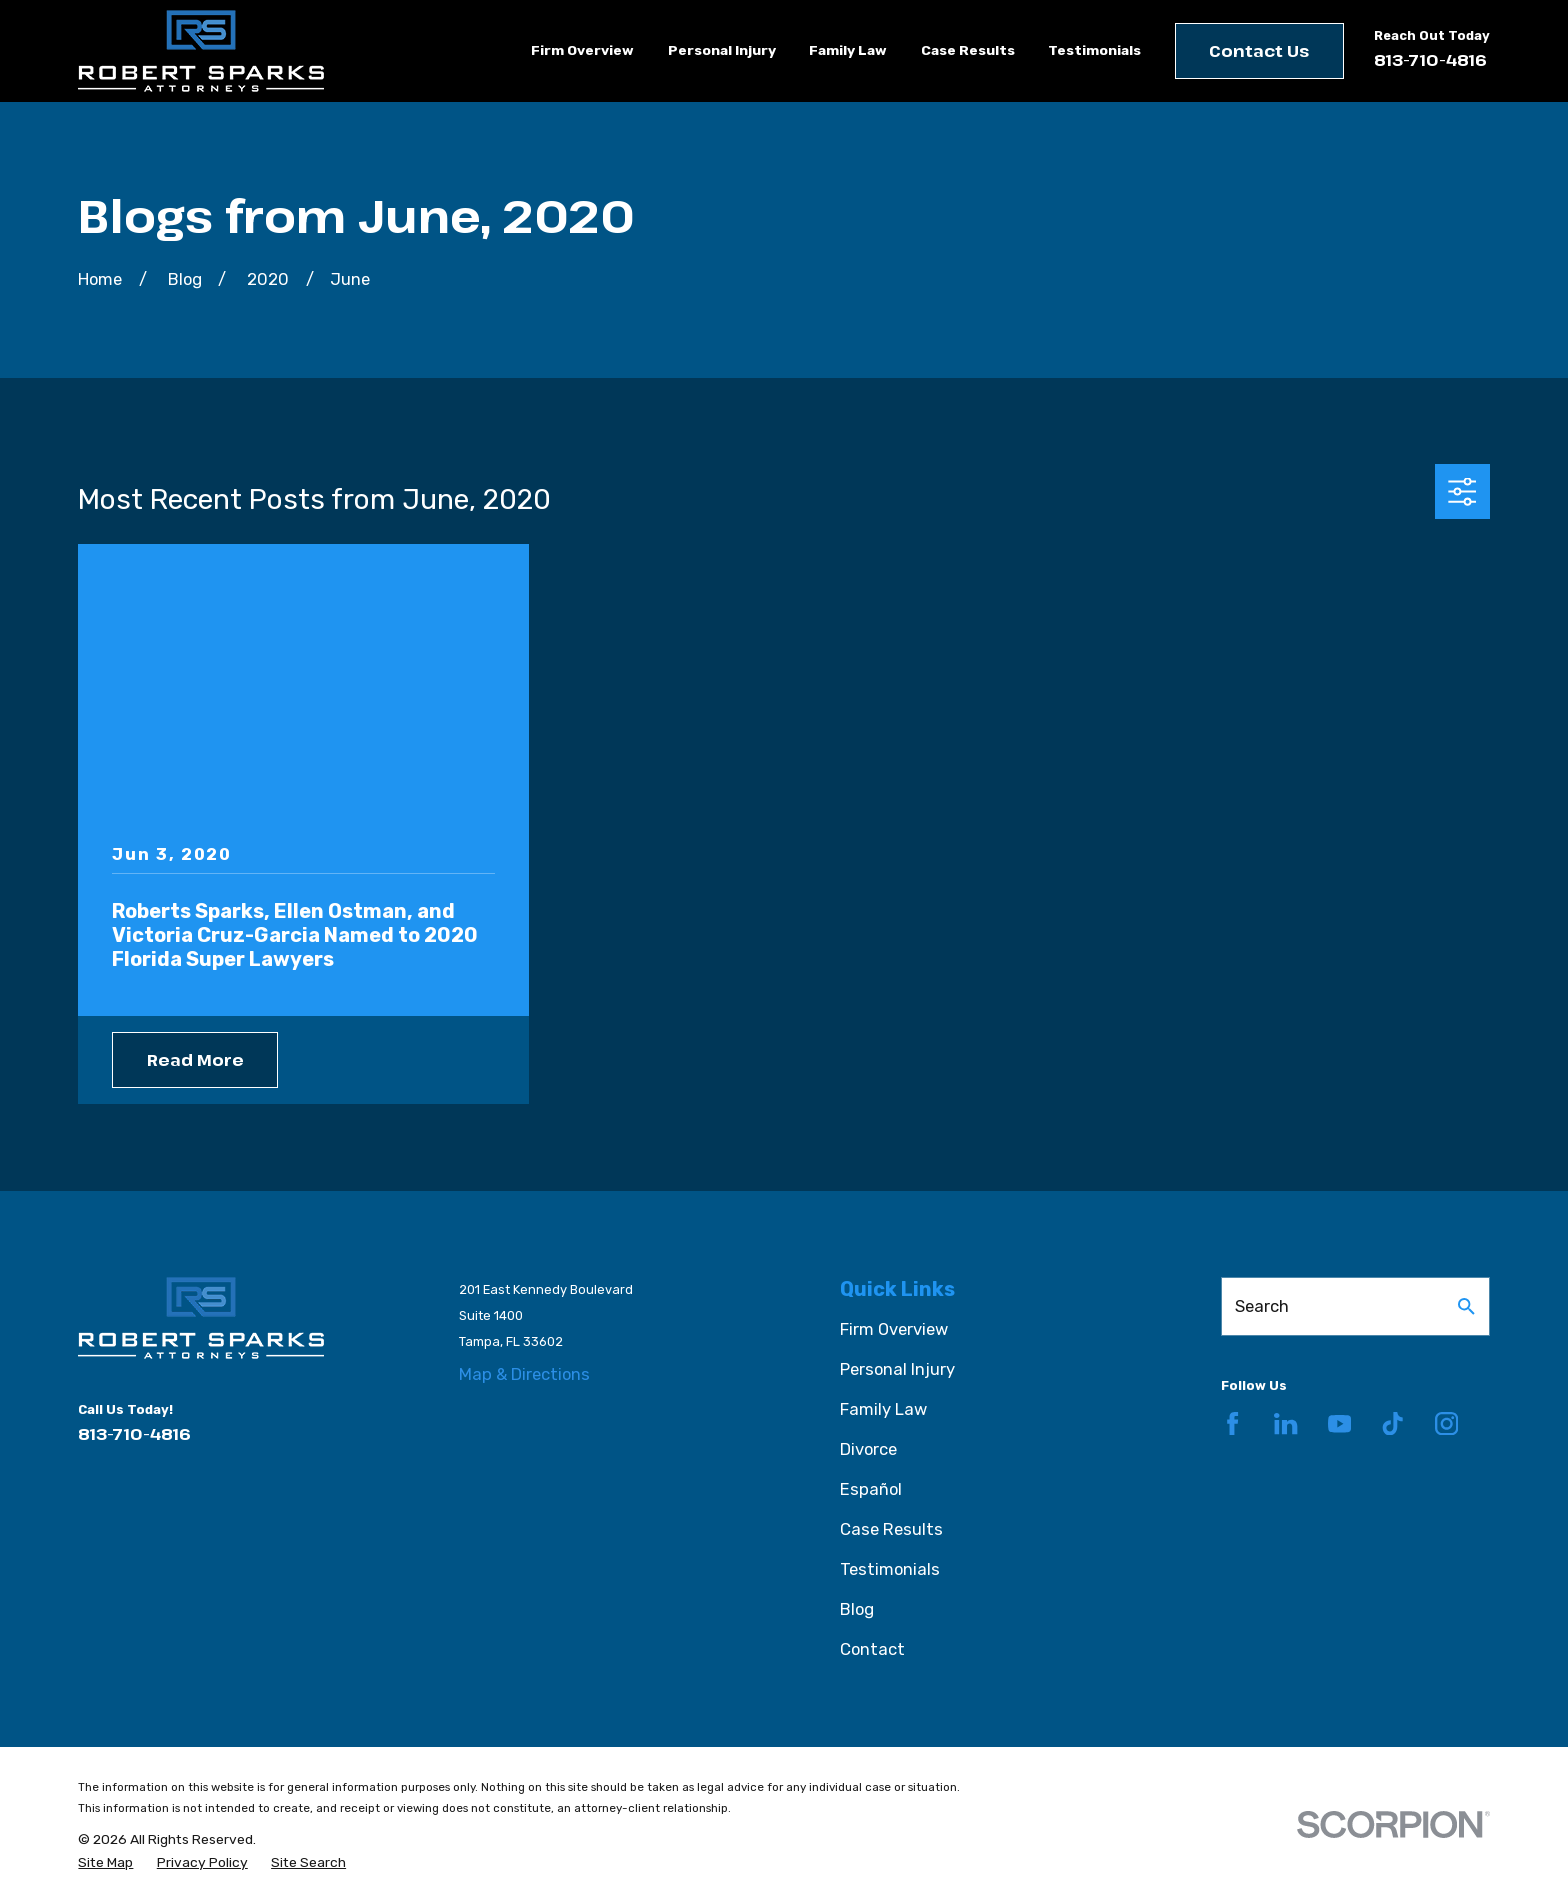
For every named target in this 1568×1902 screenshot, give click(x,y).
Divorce (868, 1449)
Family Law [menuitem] (848, 50)
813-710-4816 (1430, 59)
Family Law (883, 1409)
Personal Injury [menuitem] (722, 50)
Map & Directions (524, 1374)
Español (871, 1489)
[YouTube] (1339, 1423)
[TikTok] (1392, 1423)
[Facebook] (1232, 1423)
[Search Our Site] (1466, 1306)
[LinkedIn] (1285, 1423)
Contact (872, 1649)
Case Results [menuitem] (968, 50)
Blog (857, 1609)
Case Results (891, 1529)
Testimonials (890, 1569)
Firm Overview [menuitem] (582, 50)
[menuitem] (105, 1862)
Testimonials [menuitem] (1094, 50)
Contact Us (1259, 50)
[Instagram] (1446, 1423)
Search (1262, 1306)
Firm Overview (894, 1329)
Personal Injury (897, 1369)
